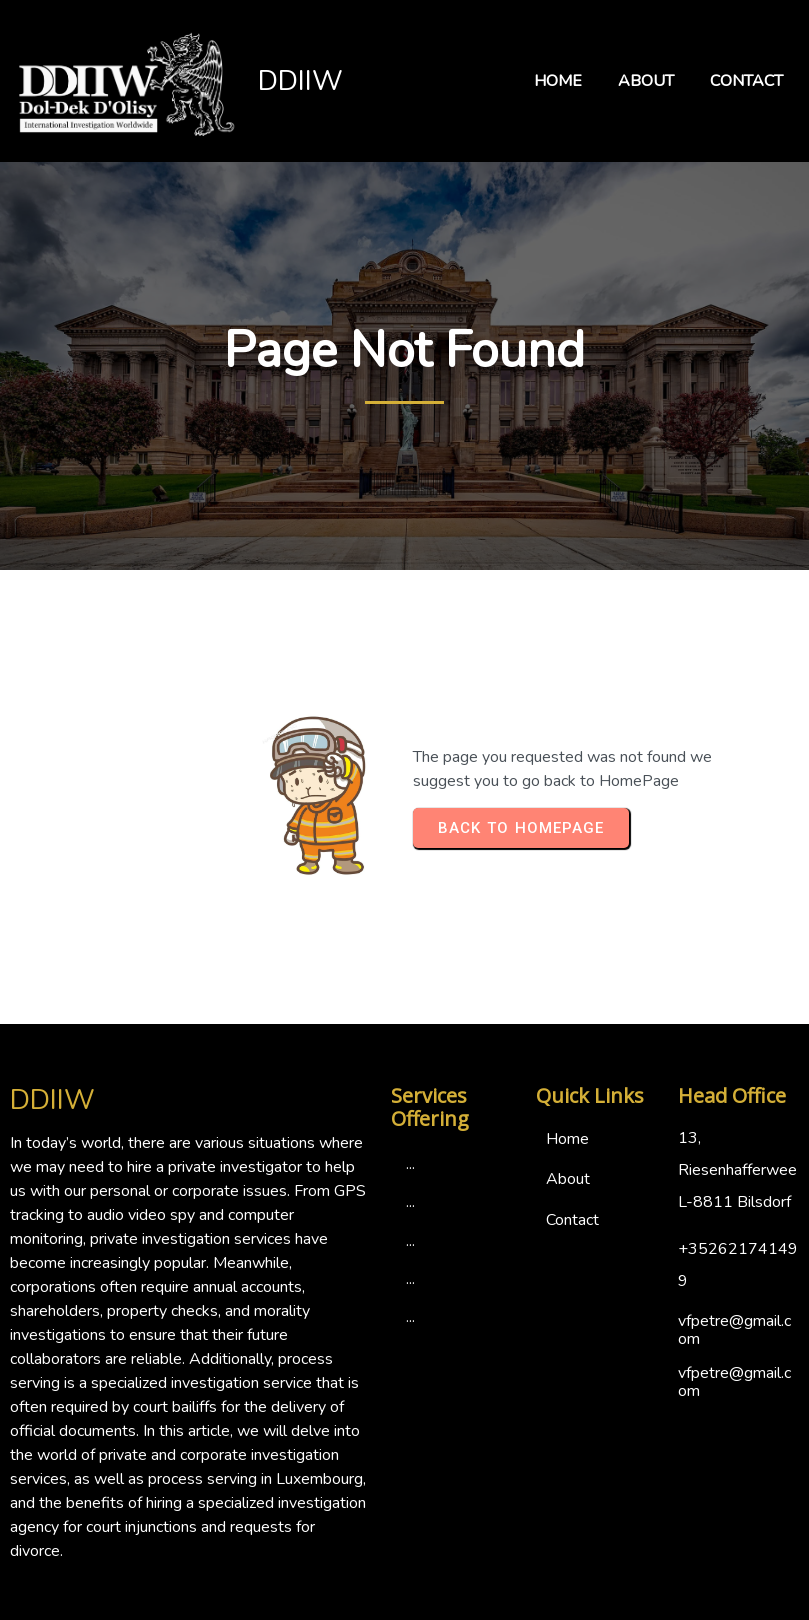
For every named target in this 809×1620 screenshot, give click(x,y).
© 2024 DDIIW (405, 1601)
